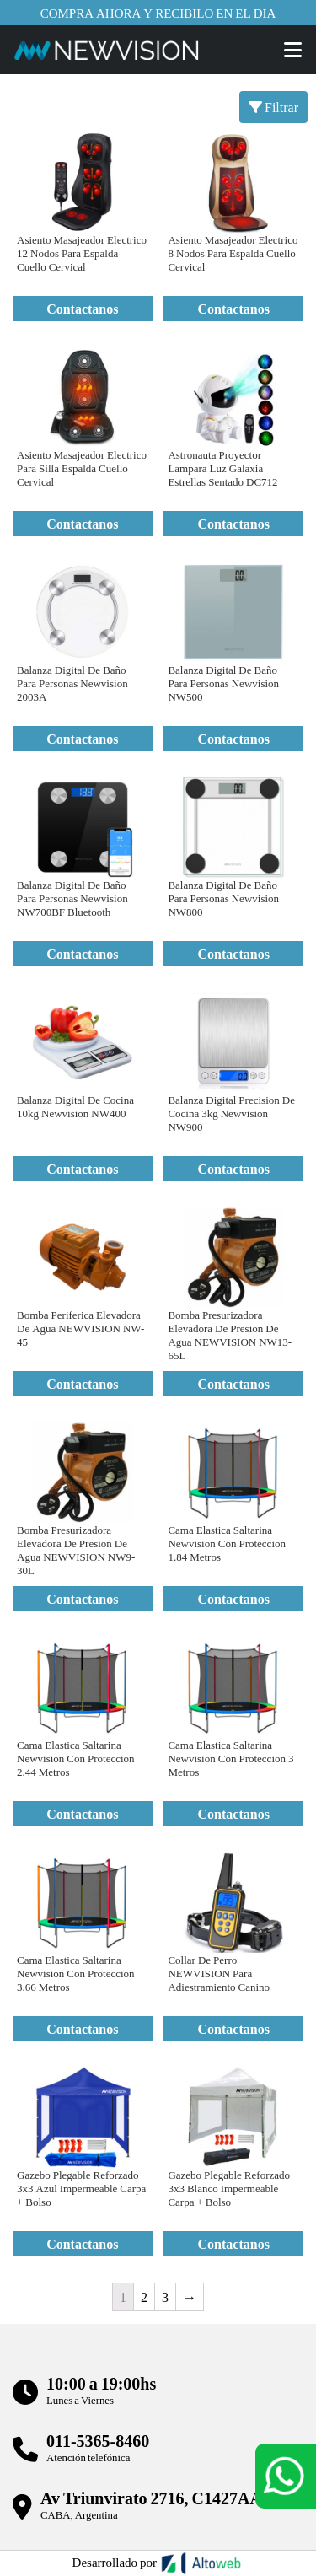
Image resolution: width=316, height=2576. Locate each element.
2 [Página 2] (144, 2296)
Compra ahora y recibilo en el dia (158, 12)
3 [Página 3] (165, 2296)
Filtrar (273, 107)
